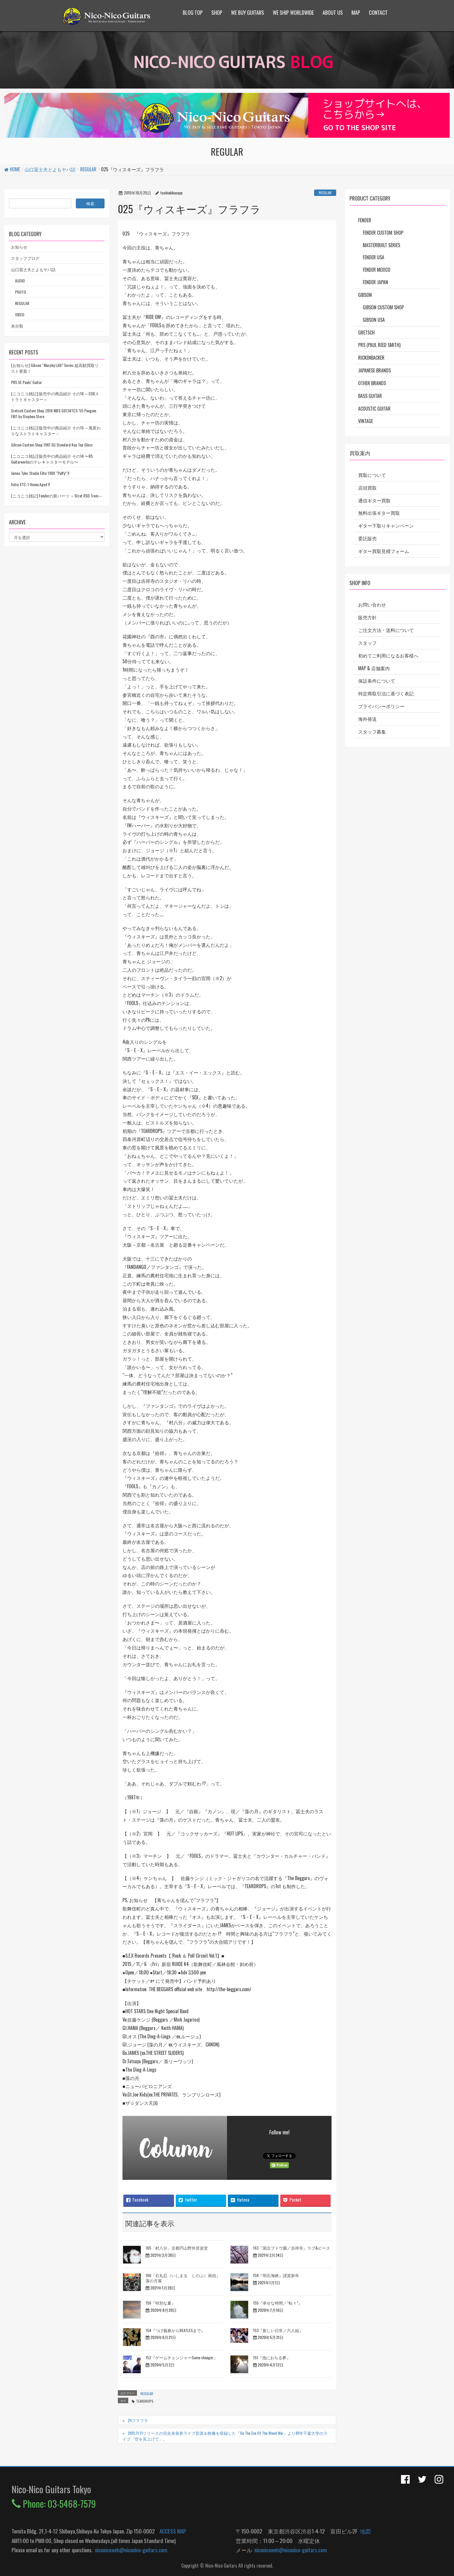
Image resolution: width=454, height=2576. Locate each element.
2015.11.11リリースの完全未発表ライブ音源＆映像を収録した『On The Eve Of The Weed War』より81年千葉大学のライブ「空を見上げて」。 (224, 2436)
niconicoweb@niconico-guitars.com (130, 2550)
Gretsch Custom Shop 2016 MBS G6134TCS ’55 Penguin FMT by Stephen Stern (53, 413)
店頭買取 (367, 487)
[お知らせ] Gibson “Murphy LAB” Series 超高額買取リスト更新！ (55, 368)
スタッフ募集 (372, 731)
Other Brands (372, 383)
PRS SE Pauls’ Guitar (26, 382)
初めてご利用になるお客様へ (388, 655)
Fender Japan (375, 282)
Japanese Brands (374, 370)
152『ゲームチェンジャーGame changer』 (181, 2357)
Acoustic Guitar (374, 408)
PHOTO (20, 292)
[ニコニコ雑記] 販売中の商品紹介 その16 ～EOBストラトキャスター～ (55, 396)
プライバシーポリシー (381, 706)
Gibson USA (374, 319)
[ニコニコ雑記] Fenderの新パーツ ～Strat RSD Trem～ (56, 496)
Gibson (365, 294)
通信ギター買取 (374, 500)
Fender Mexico (376, 269)
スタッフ (367, 642)
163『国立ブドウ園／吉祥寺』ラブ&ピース (291, 2248)
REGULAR (325, 192)
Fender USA (373, 257)
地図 (364, 2531)
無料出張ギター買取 (379, 512)
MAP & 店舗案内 (374, 668)
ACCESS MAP (173, 2531)
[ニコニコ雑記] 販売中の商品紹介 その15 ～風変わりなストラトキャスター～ (56, 430)
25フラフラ (138, 2420)
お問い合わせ (372, 604)
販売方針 (367, 617)
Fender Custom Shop (383, 232)
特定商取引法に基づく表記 (386, 693)
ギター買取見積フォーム (383, 550)
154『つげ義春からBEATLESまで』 (175, 2330)
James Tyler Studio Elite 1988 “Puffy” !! (40, 473)
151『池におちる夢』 (271, 2357)
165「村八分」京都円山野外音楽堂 (177, 2248)
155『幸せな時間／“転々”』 (277, 2303)
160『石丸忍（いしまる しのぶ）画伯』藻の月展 (183, 2277)
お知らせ (19, 247)
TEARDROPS (144, 2401)
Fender (364, 220)
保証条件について (376, 680)
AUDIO (20, 281)
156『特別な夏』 (160, 2303)
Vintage (365, 421)
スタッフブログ (25, 258)
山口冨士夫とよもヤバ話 (33, 269)
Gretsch (366, 332)
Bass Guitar (370, 395)
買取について (372, 474)
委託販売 (367, 538)
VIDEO (19, 314)
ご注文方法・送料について (386, 629)
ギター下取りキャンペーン (386, 525)
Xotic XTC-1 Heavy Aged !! (30, 484)
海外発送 (367, 718)
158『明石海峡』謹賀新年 (276, 2275)
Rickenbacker (371, 357)
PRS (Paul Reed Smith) (379, 344)
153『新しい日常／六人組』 (278, 2330)
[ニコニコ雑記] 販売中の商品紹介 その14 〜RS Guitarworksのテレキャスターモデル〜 (52, 459)
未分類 (17, 326)
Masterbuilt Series (381, 245)
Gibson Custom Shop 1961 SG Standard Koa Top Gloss (52, 445)
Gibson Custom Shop (383, 307)
